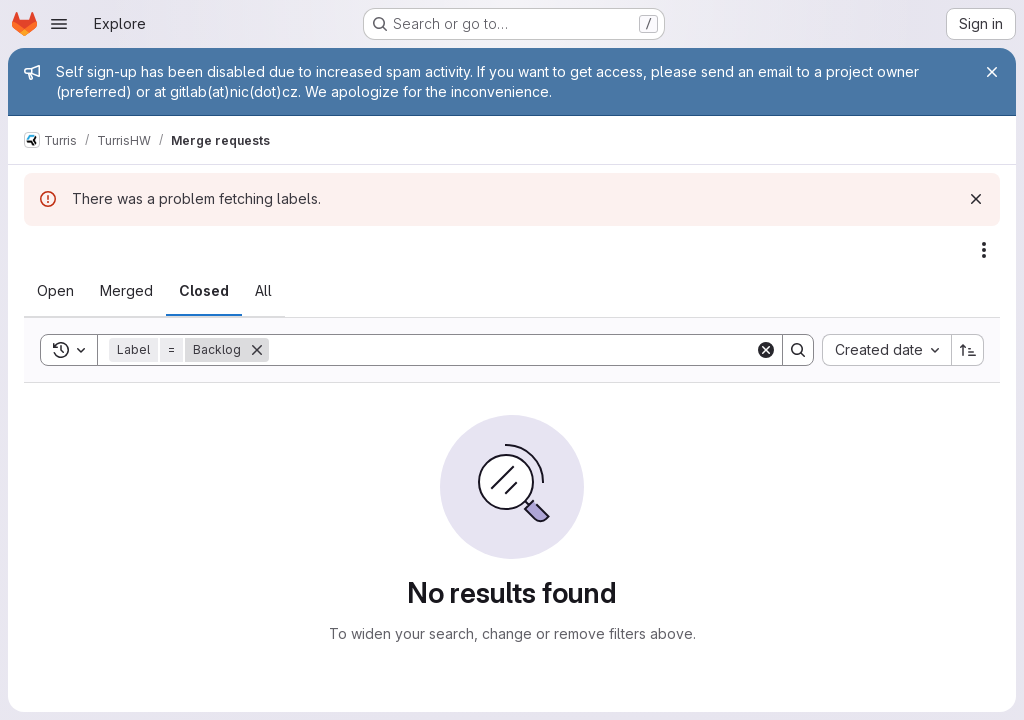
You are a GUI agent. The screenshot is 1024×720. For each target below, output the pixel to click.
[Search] (512, 350)
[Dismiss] (976, 199)
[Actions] (984, 250)
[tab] (55, 291)
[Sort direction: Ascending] (968, 350)
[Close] (992, 72)
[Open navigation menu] (59, 24)
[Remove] (257, 350)
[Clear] (766, 350)
